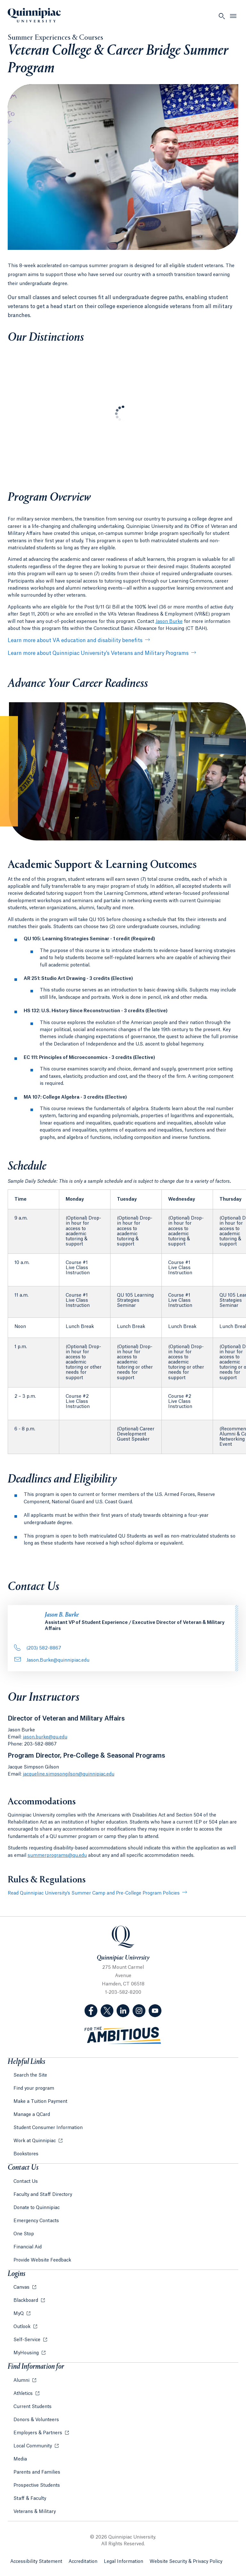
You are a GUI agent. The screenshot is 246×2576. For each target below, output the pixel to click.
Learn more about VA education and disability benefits (75, 640)
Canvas (22, 2287)
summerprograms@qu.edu (57, 1855)
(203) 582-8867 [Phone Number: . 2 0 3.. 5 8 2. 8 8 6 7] (37, 1648)
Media (20, 2459)
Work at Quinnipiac (35, 2141)
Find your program (33, 2088)
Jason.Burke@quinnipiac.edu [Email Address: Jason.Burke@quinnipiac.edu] (51, 1660)
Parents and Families (36, 2472)
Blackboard (26, 2300)
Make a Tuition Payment (40, 2101)
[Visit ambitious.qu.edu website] (123, 2035)
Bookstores (25, 2154)
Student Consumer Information (48, 2128)
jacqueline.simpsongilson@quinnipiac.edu (68, 1774)
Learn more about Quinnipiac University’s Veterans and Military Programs (98, 653)
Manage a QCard (31, 2114)
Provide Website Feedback (42, 2260)
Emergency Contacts (36, 2221)
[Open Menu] (233, 16)
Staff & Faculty (29, 2498)
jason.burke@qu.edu (45, 1737)
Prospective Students (36, 2485)
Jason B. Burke (62, 1615)
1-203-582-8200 (123, 1992)
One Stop (23, 2234)
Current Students (32, 2407)
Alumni (22, 2380)
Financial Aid (27, 2247)
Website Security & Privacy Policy (186, 2561)
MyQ (19, 2313)
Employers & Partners (38, 2433)
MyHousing (26, 2353)
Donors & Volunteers (36, 2420)
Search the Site (30, 2075)
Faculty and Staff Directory (42, 2194)
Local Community (33, 2446)
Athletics (23, 2393)
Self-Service (27, 2340)
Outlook (22, 2327)
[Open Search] (222, 16)
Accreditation (83, 2561)
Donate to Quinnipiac (36, 2208)
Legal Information (123, 2561)
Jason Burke (169, 621)
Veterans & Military (34, 2511)
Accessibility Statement (36, 2561)
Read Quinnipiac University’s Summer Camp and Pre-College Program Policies (94, 1893)
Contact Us (25, 2181)
